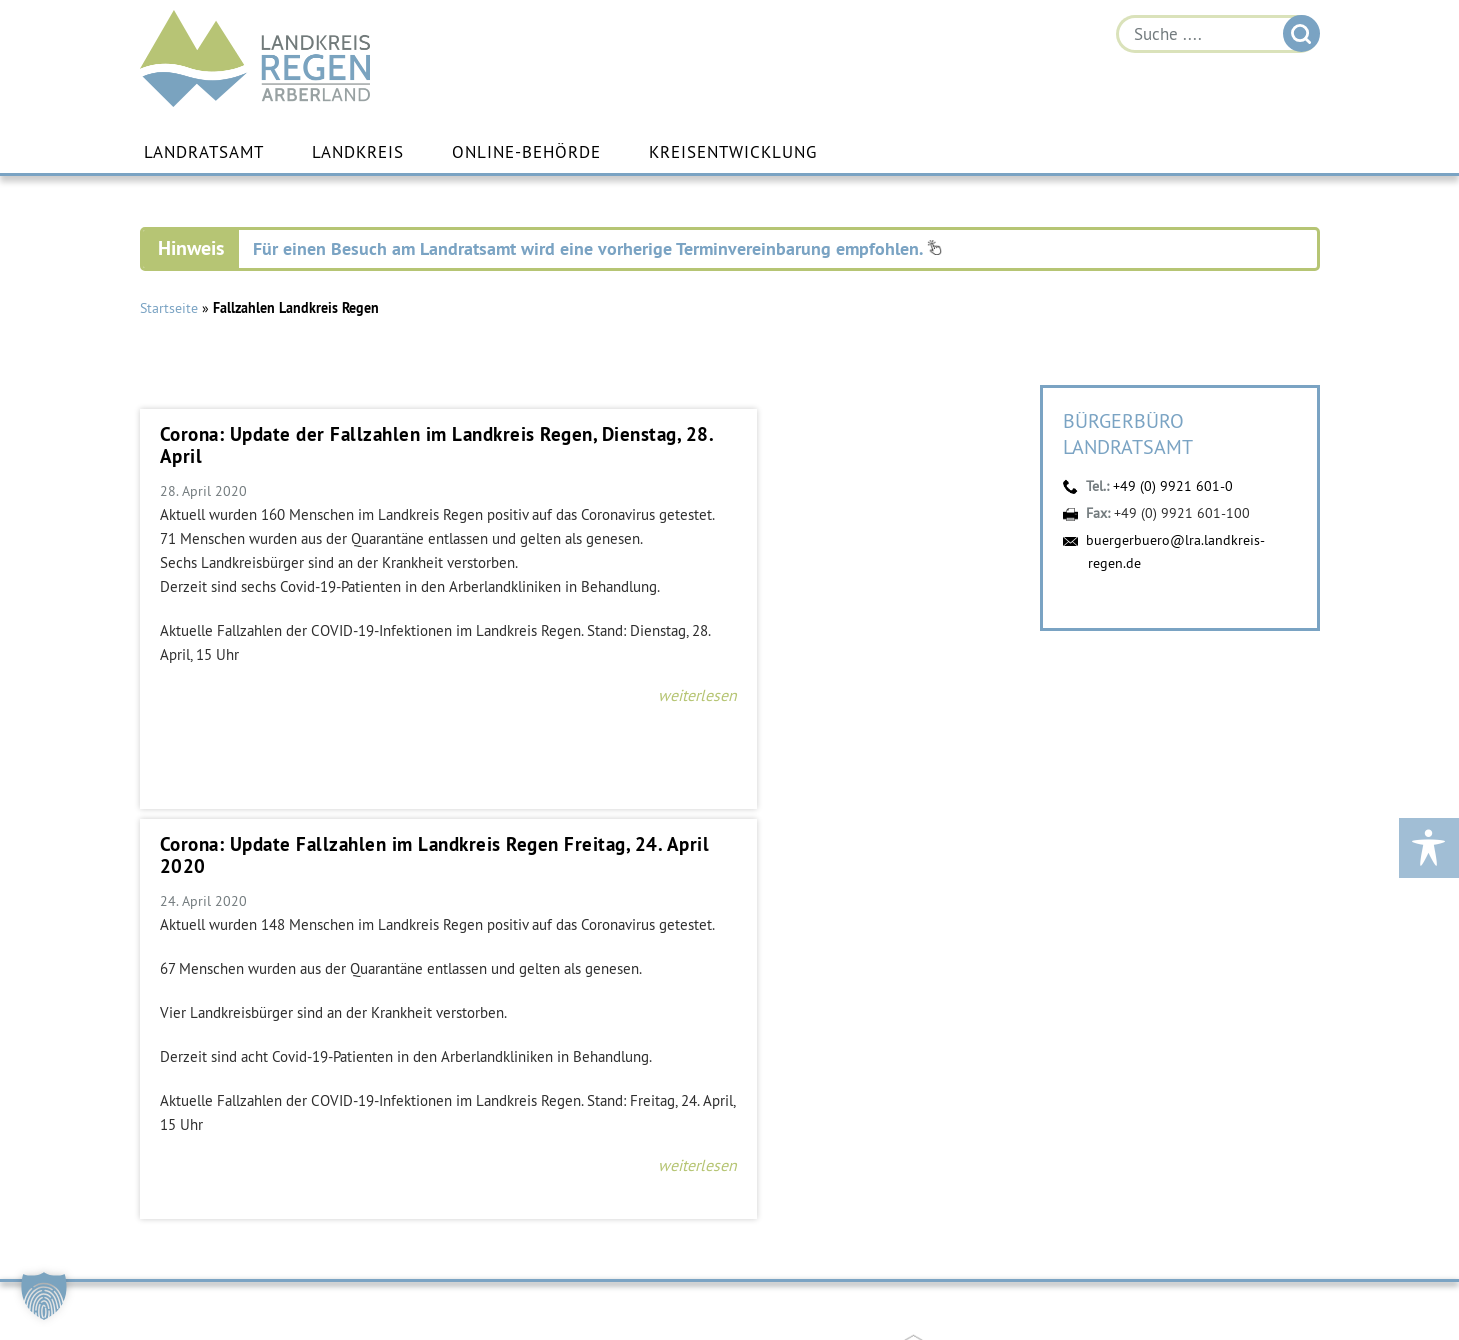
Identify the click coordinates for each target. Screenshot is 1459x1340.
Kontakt (174, 1292)
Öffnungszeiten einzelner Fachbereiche (1191, 1238)
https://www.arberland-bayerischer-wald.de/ (914, 982)
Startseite (169, 308)
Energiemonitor (1296, 1275)
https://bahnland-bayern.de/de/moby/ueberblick (362, 982)
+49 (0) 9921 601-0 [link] (237, 1256)
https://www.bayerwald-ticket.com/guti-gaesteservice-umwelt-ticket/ (546, 982)
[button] (44, 1296)
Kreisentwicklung (733, 153)
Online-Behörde (526, 153)
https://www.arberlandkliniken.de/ (730, 982)
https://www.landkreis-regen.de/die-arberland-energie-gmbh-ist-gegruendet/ (1282, 982)
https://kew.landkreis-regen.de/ (1098, 982)
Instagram (1064, 1275)
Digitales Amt (1238, 1275)
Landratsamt (204, 153)
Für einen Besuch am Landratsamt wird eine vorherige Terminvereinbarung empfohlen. (597, 248)
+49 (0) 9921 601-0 (1173, 486)
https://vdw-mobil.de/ (178, 982)
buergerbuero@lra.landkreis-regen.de (266, 1274)
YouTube (1180, 1275)
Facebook (1122, 1275)
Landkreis (358, 153)
